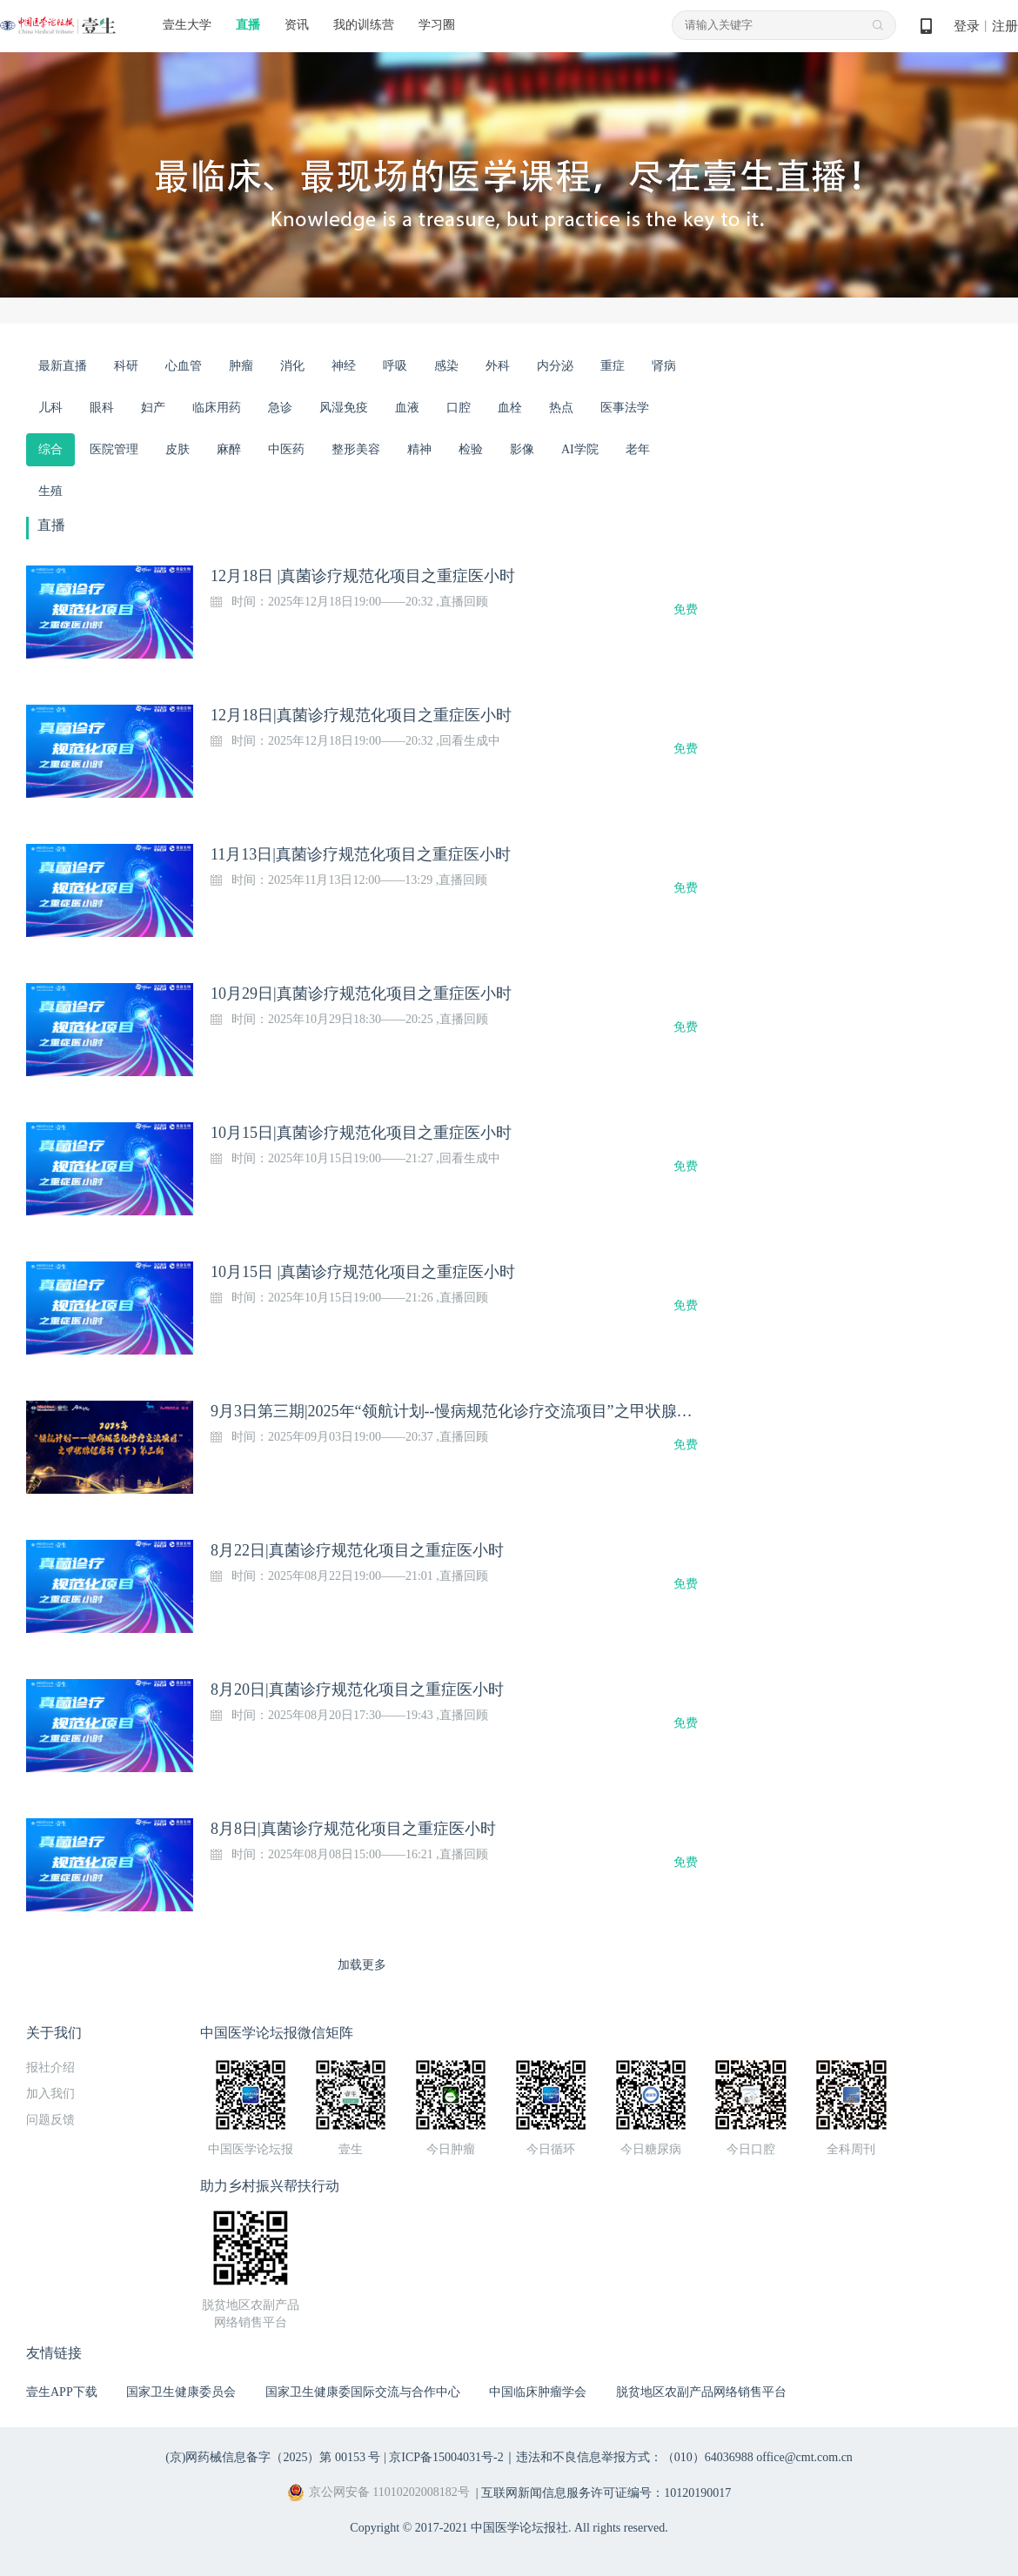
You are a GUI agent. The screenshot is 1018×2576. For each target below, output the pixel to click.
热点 (561, 407)
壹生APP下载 (61, 2392)
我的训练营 (363, 24)
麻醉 (229, 449)
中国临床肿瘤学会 (537, 2392)
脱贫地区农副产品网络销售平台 (701, 2392)
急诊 (280, 407)
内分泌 (555, 365)
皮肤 (177, 449)
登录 (967, 26)
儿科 (50, 407)
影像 (522, 449)
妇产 (153, 407)
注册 (1005, 26)
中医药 (286, 449)
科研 (126, 365)
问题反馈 (50, 2119)
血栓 (510, 407)
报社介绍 (50, 2067)
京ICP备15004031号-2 (446, 2457)
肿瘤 (241, 365)
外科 (498, 365)
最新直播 (62, 365)
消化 (292, 365)
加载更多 (362, 1964)
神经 (344, 365)
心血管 (183, 365)
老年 (638, 449)
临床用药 (216, 407)
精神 (419, 449)
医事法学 (624, 407)
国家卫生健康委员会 (181, 2392)
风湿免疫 (343, 407)
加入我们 (50, 2093)
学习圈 (437, 24)
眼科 (102, 407)
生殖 (50, 491)
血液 (407, 407)
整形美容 (356, 449)
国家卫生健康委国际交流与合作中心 (362, 2392)
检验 (471, 449)
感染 (446, 365)
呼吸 (395, 365)
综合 (50, 449)
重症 (612, 365)
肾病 (664, 365)
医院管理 (114, 449)
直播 (248, 24)
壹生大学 (187, 24)
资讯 (297, 24)
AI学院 (580, 449)
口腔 (458, 407)
